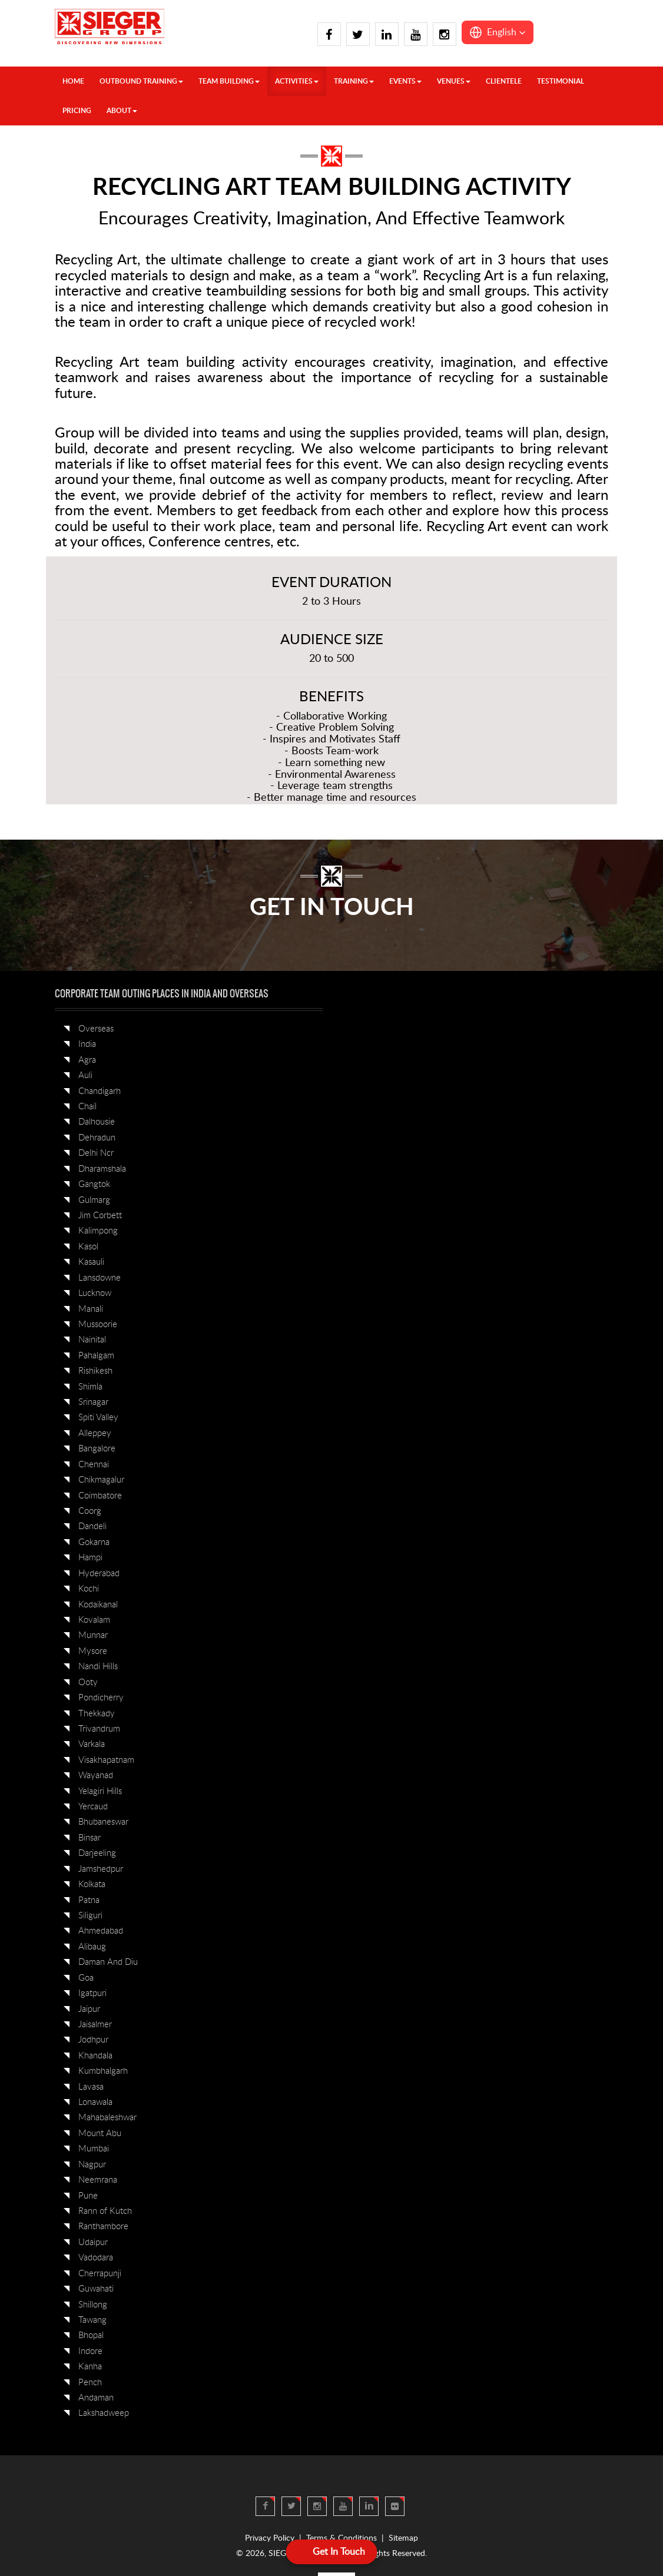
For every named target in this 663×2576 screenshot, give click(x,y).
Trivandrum (99, 1729)
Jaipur (89, 2009)
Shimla (90, 1387)
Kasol (88, 1246)
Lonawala (95, 2102)
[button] (497, 32)
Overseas (96, 1029)
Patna (89, 1900)
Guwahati (96, 2289)
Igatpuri (92, 1993)
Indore (90, 2351)
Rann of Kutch (105, 2211)
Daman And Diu (108, 1962)
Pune (88, 2196)
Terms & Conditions (341, 2538)
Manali (90, 1309)
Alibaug (92, 1946)
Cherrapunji (99, 2273)
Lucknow (94, 1293)
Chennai (93, 1464)
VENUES (453, 81)
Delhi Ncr (96, 1153)
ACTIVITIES (297, 81)
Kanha (90, 2366)
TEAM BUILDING (229, 81)
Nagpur (92, 2164)
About (122, 110)
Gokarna (94, 1542)
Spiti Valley (98, 1417)
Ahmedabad (100, 1931)
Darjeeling (97, 1853)
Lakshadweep (103, 2413)
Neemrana (97, 2180)
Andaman (96, 2397)
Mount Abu (99, 2133)
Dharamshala (102, 1169)
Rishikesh (95, 1371)
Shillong (92, 2304)
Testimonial (560, 81)
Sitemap (403, 2538)
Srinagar (93, 1402)
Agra (87, 1060)
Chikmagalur (101, 1480)
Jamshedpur (100, 1869)
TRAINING (354, 81)
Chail (87, 1106)
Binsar (89, 1838)
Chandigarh (99, 1091)
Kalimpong (98, 1230)
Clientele (504, 81)
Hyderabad (99, 1573)
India (87, 1044)
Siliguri (90, 1915)
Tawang (92, 2320)
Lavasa (91, 2087)
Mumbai (93, 2148)
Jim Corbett (100, 1215)
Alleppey (94, 1433)
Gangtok (94, 1184)
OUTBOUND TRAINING (141, 81)
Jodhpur (93, 2039)
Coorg (89, 1511)
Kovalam (94, 1620)
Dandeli (92, 1526)
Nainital (92, 1339)
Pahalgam (96, 1355)
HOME (73, 81)
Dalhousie (96, 1122)
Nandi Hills (98, 1666)
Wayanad (95, 1775)
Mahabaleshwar (107, 2117)
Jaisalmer (95, 2024)
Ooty (88, 1682)
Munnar (93, 1635)
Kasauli (91, 1262)
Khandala (95, 2055)
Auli (85, 1075)
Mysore (92, 1651)
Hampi (90, 1557)
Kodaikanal (98, 1604)
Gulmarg (94, 1200)
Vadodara (95, 2257)
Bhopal (91, 2335)
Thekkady (96, 1713)
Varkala (91, 1744)
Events (405, 81)
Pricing (76, 110)
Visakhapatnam (106, 1760)
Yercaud (93, 1806)
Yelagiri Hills (100, 1791)
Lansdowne (99, 1278)
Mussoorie (97, 1324)
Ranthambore (103, 2226)
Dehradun (96, 1137)
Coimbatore (100, 1495)
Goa (86, 1978)
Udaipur (93, 2242)
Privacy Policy (269, 2538)
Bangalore (96, 1448)
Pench (90, 2382)
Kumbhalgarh (103, 2071)
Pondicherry (101, 1697)
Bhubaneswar (103, 1822)
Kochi (88, 1588)
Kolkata (91, 1884)
